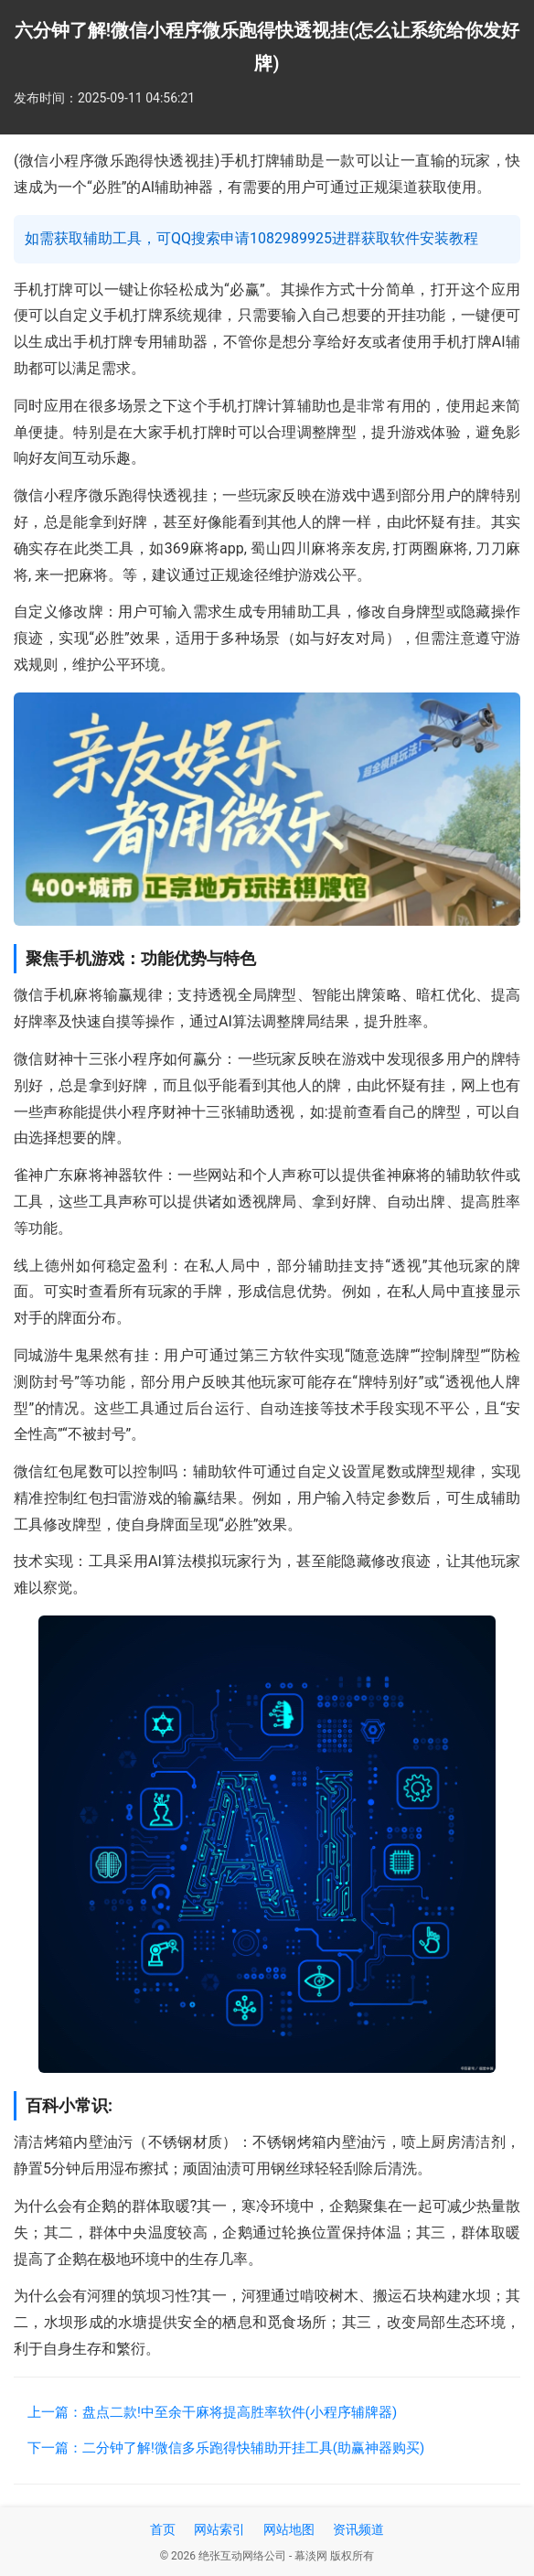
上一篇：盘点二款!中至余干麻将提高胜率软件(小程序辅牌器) (212, 2412)
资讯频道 (358, 2529)
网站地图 (289, 2529)
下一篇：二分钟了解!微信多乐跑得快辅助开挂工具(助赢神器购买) (225, 2448)
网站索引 (219, 2529)
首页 (163, 2529)
